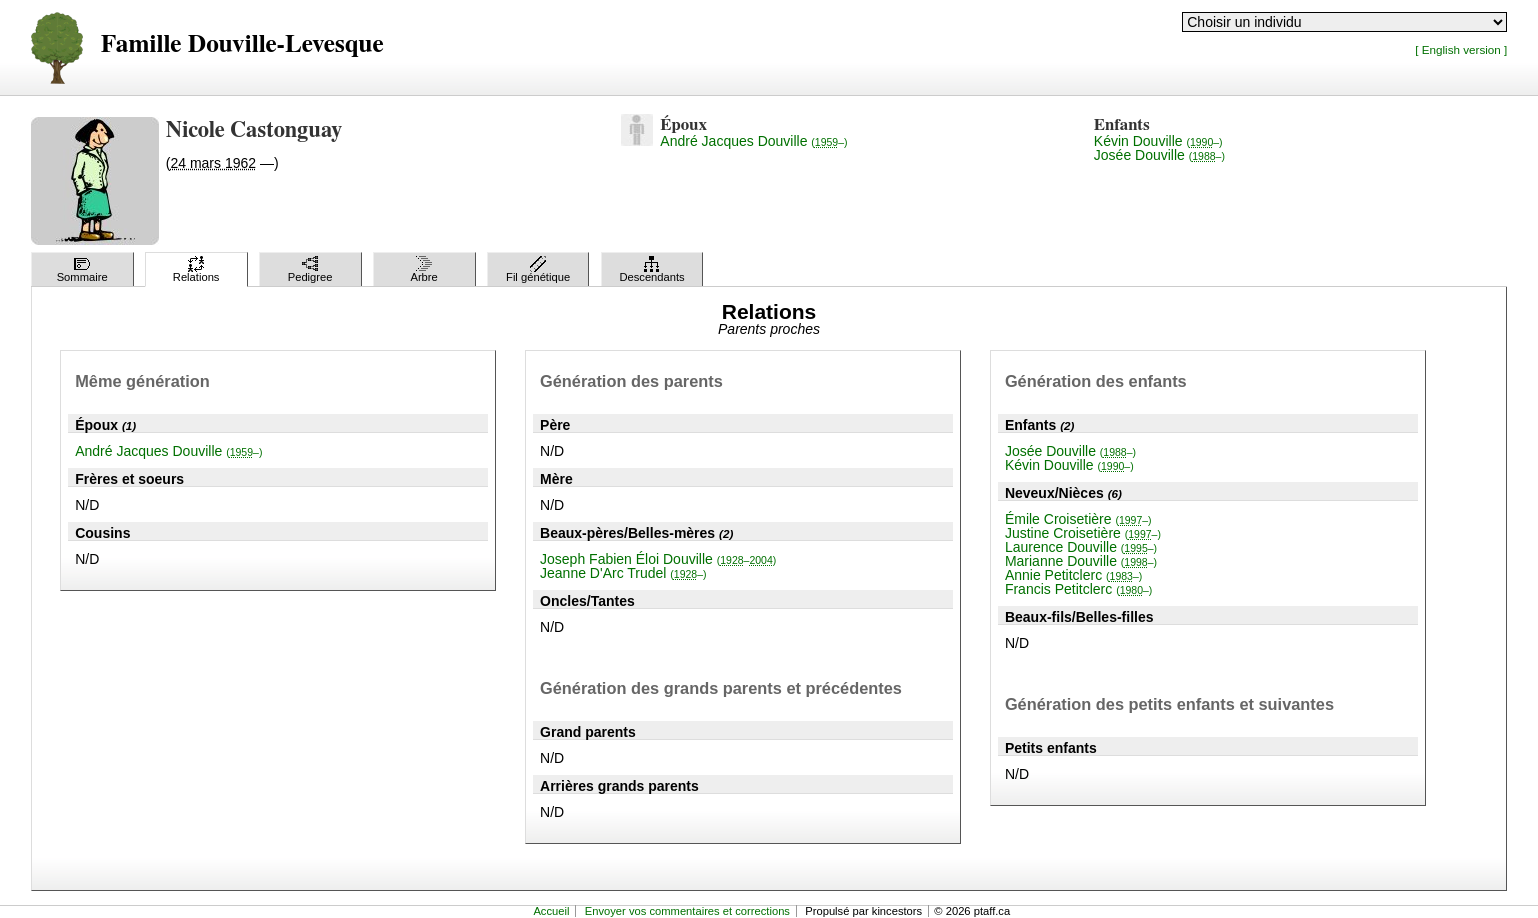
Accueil (551, 911)
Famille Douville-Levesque (242, 44)
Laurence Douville (1081, 547)
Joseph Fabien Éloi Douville (658, 559)
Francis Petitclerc (1078, 589)
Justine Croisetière (1083, 533)
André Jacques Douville (753, 141)
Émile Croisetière (1078, 519)
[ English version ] (1461, 49)
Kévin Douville (1158, 141)
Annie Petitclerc (1073, 575)
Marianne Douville (1081, 561)
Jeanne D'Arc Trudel (623, 573)
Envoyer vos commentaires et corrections (687, 911)
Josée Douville (1159, 155)
